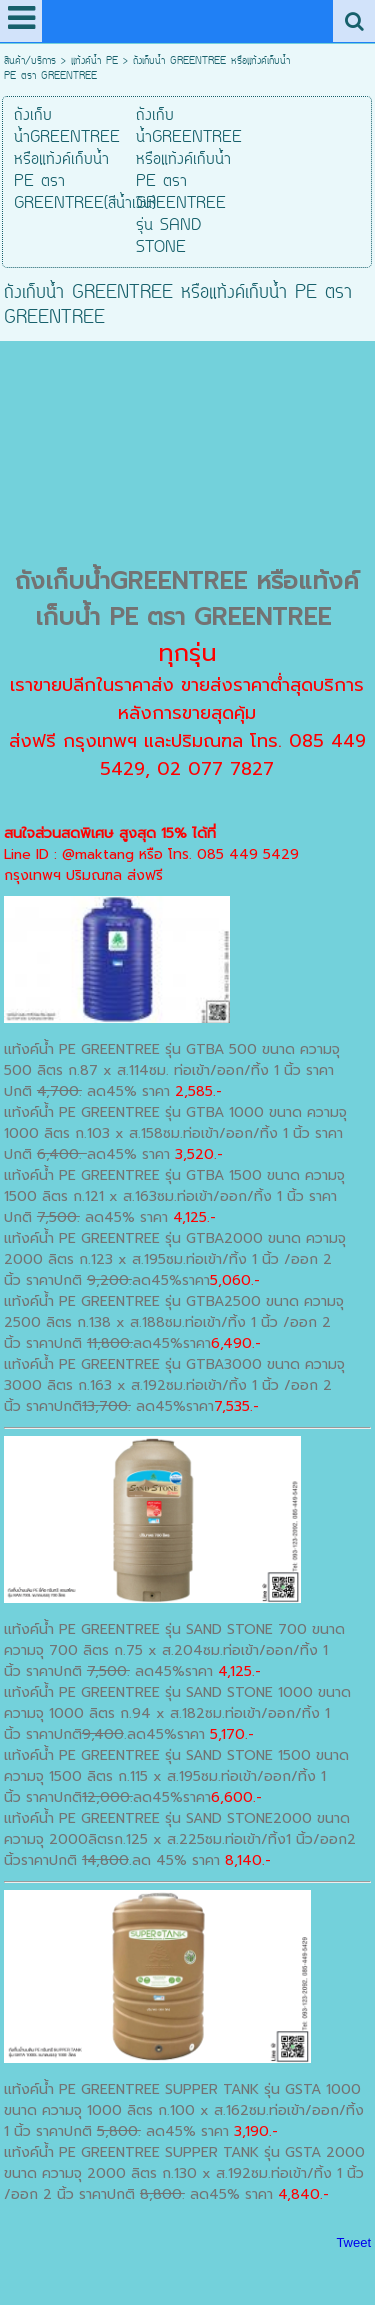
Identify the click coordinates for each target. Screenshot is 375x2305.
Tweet (353, 2242)
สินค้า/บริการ (30, 61)
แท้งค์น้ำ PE (94, 61)
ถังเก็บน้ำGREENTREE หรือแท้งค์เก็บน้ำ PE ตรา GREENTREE (187, 599)
